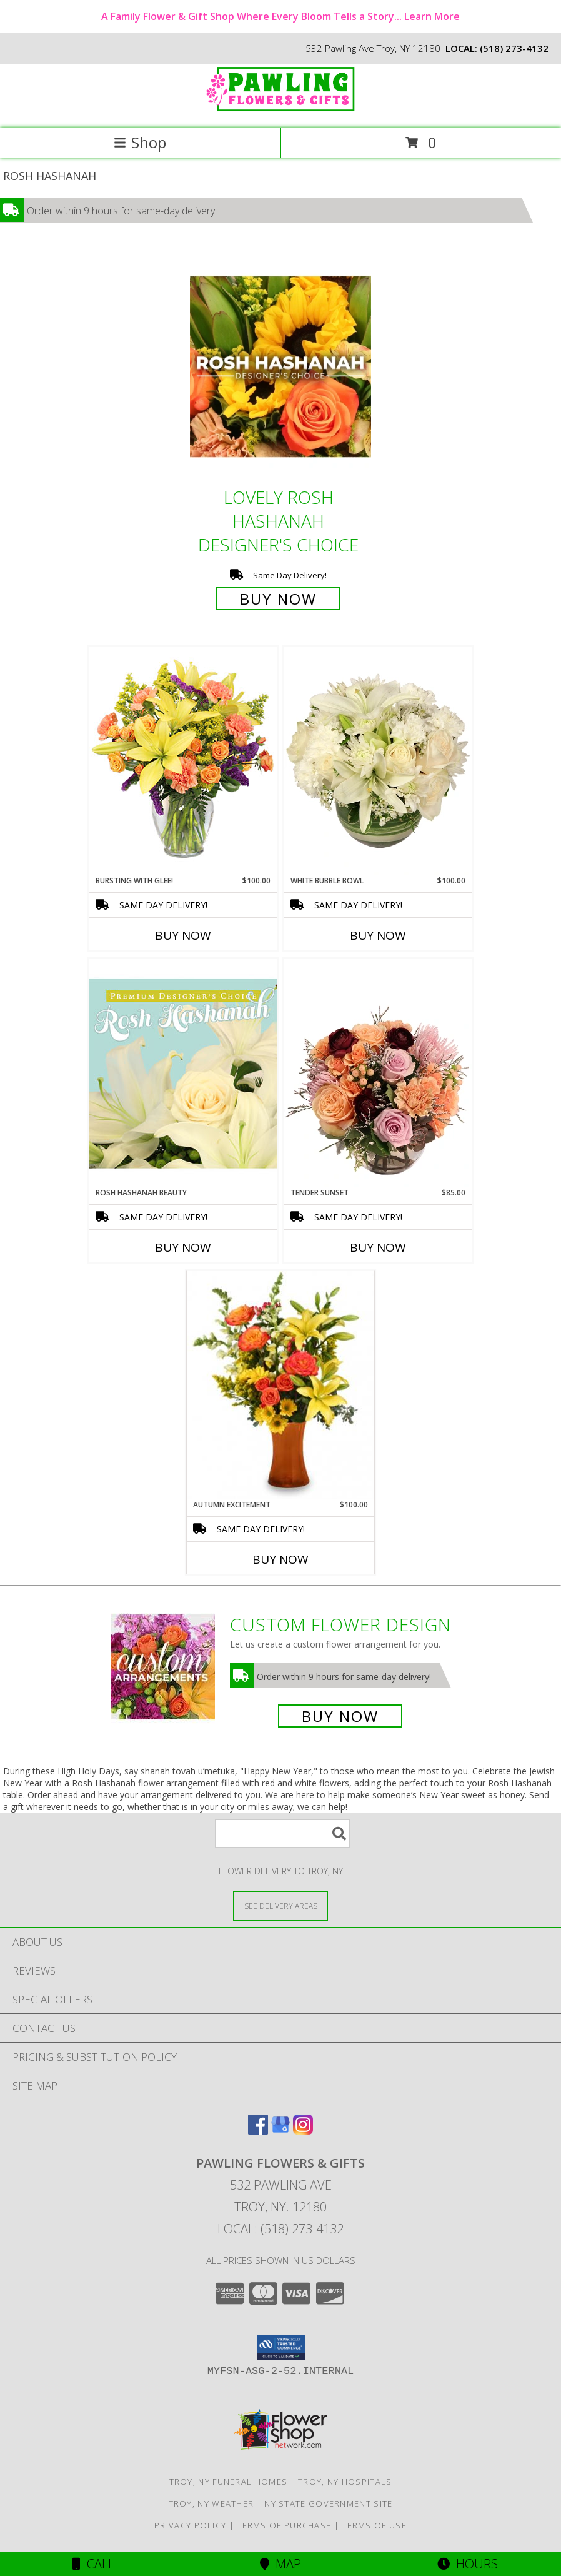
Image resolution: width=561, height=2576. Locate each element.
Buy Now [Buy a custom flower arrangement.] (340, 1716)
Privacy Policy (190, 2525)
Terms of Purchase (284, 2525)
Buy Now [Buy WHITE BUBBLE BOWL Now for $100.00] (378, 935)
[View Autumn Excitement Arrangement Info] (280, 1385)
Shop (140, 142)
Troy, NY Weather (211, 2503)
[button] (281, 2347)
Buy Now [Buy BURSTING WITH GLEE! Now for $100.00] (183, 935)
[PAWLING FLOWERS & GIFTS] (280, 110)
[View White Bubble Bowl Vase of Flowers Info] (378, 761)
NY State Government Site (328, 2503)
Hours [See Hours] (467, 2563)
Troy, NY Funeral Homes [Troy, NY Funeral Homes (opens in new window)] (228, 2481)
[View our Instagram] (303, 2130)
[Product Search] (282, 1833)
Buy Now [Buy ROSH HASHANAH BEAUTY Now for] (183, 1247)
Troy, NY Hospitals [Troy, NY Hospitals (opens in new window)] (345, 2481)
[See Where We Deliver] (280, 1905)
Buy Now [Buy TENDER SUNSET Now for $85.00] (378, 1247)
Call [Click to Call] (93, 2563)
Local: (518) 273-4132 (280, 2228)
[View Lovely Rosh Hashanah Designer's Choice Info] (280, 367)
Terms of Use (374, 2525)
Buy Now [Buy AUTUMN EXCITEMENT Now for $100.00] (280, 1559)
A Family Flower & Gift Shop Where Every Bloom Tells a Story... (280, 16)
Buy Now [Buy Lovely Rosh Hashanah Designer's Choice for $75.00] (278, 598)
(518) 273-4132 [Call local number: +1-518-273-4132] (514, 48)
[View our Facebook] (258, 2130)
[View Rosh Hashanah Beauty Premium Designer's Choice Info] (183, 1073)
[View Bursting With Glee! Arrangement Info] (183, 760)
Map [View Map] (280, 2563)
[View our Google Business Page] (280, 2130)
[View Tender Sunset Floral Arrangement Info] (378, 1073)
